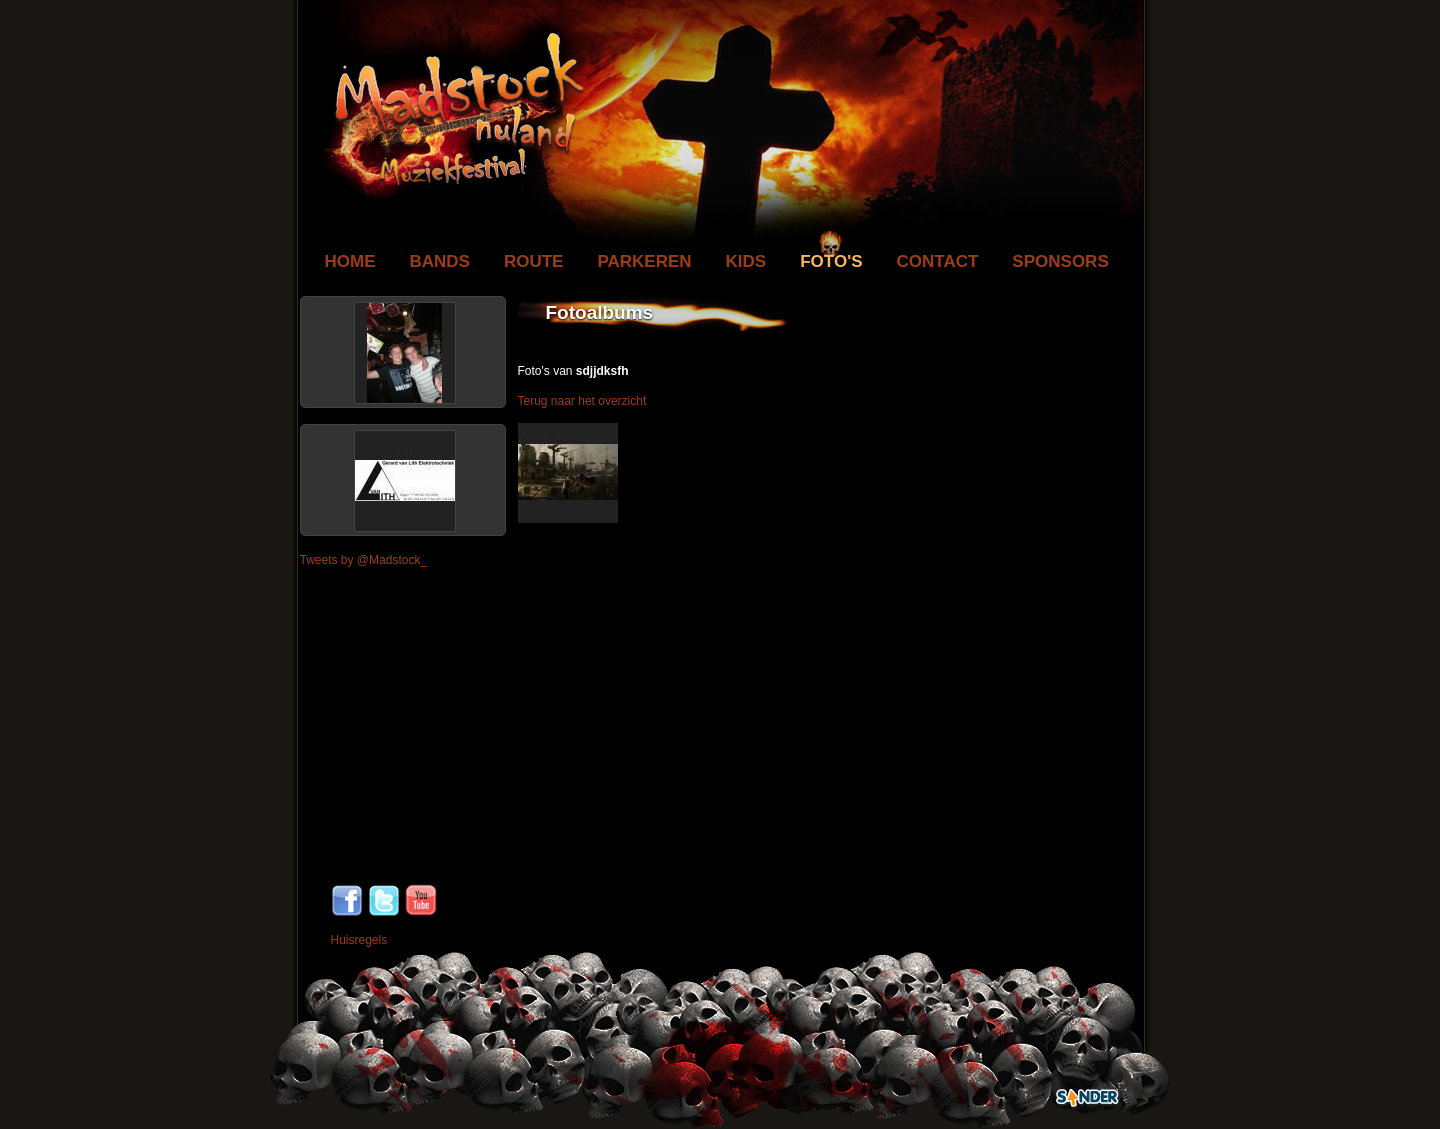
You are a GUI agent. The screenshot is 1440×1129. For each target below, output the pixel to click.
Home (350, 261)
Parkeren (644, 261)
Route (534, 261)
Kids (746, 261)
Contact (938, 261)
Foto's (831, 261)
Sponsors (1060, 261)
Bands (440, 261)
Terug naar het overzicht (582, 401)
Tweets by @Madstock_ (364, 560)
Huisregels (359, 940)
